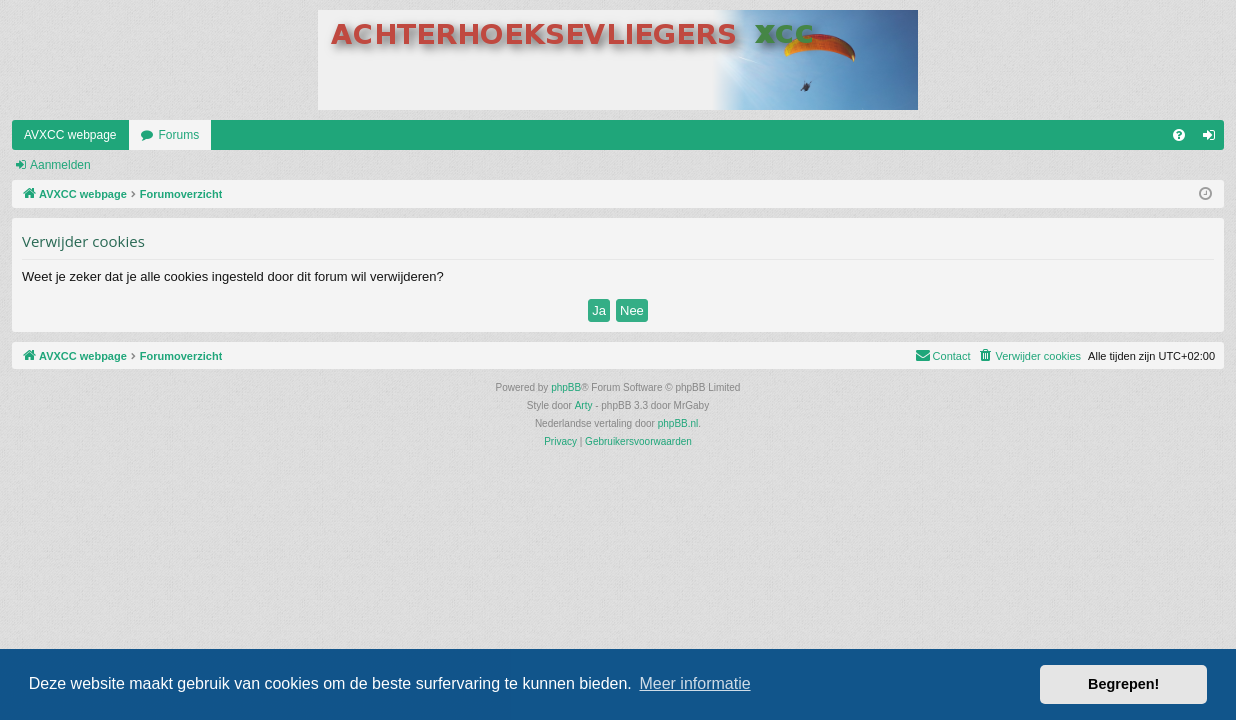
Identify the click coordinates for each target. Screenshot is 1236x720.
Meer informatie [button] (694, 683)
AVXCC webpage (70, 135)
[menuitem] (1179, 135)
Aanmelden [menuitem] (1213, 139)
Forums (179, 135)
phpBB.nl (678, 423)
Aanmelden (60, 165)
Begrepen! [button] (1123, 684)
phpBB (566, 387)
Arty (584, 405)
